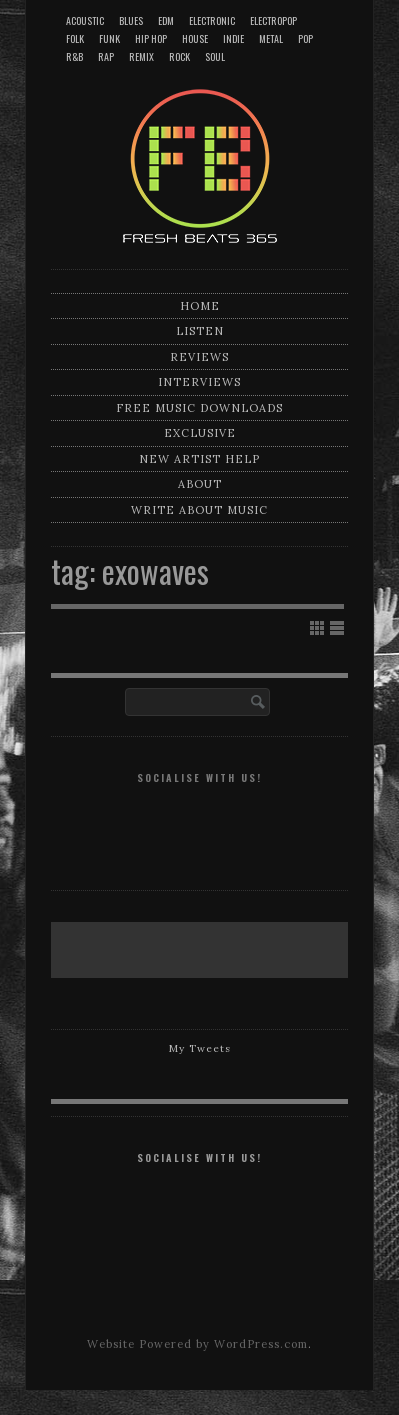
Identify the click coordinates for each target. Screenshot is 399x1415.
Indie (233, 38)
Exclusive (200, 433)
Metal (271, 38)
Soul (215, 56)
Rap (106, 56)
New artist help (199, 459)
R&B (74, 56)
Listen (200, 331)
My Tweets (200, 1048)
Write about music (199, 510)
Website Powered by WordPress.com (197, 1344)
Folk (75, 38)
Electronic (212, 20)
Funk (109, 38)
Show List (337, 628)
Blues (131, 20)
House (195, 38)
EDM (166, 20)
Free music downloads (199, 408)
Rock (179, 56)
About (200, 484)
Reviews (199, 357)
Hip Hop (151, 38)
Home (200, 306)
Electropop (273, 20)
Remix (141, 56)
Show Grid (317, 628)
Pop (305, 38)
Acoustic (85, 20)
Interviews (199, 382)
